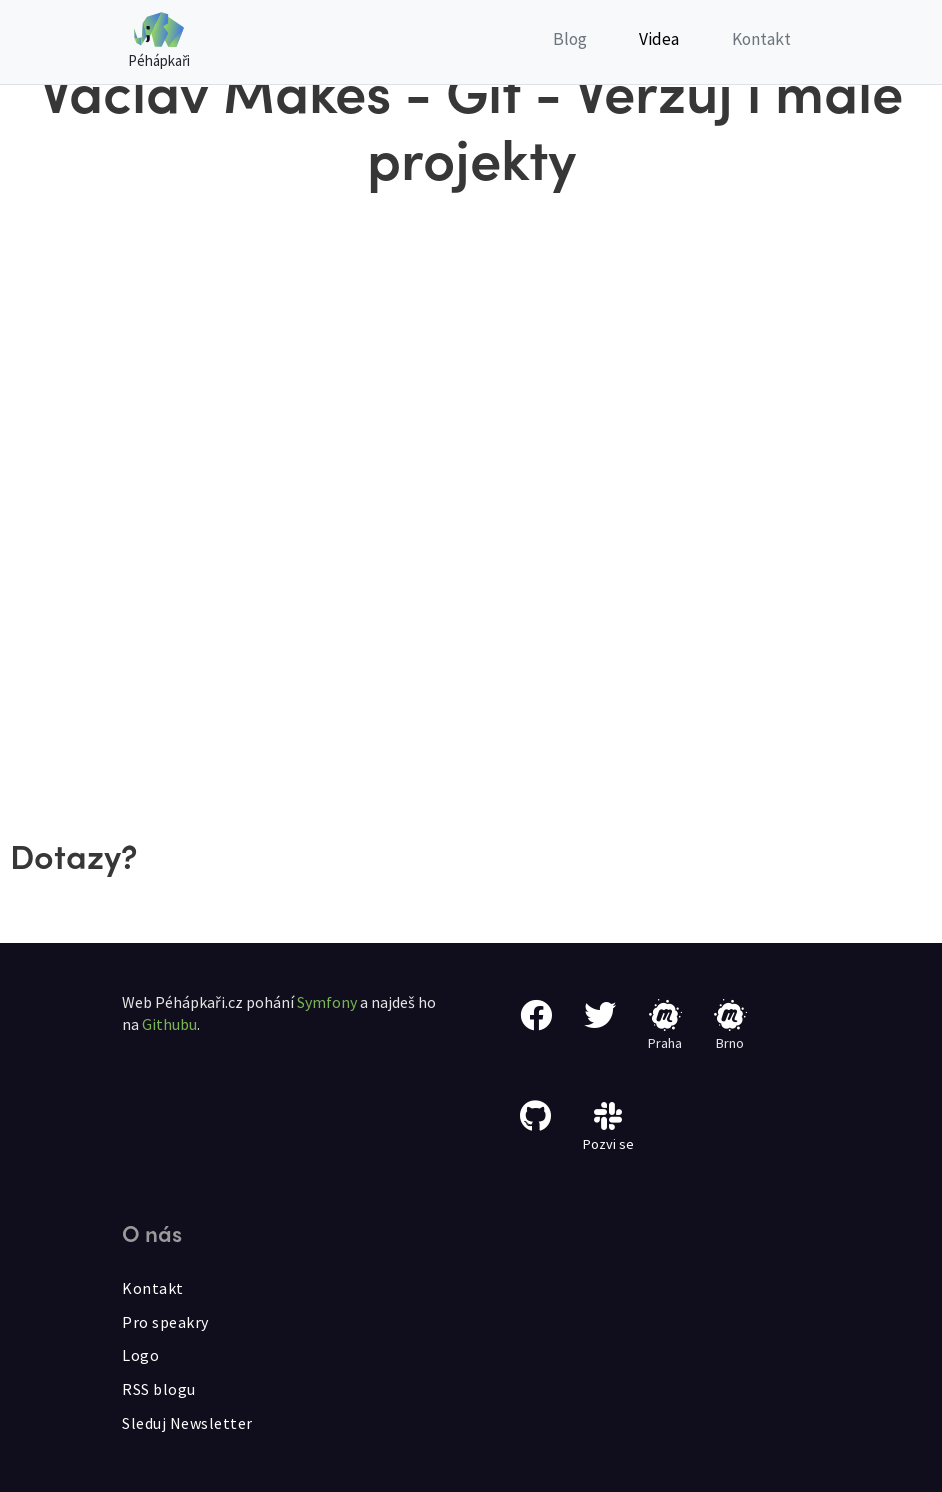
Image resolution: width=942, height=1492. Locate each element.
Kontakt (761, 39)
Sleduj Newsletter (187, 1423)
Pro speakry (165, 1322)
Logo (140, 1355)
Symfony (327, 1002)
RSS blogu (159, 1389)
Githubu (169, 1024)
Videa (659, 39)
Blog (570, 39)
